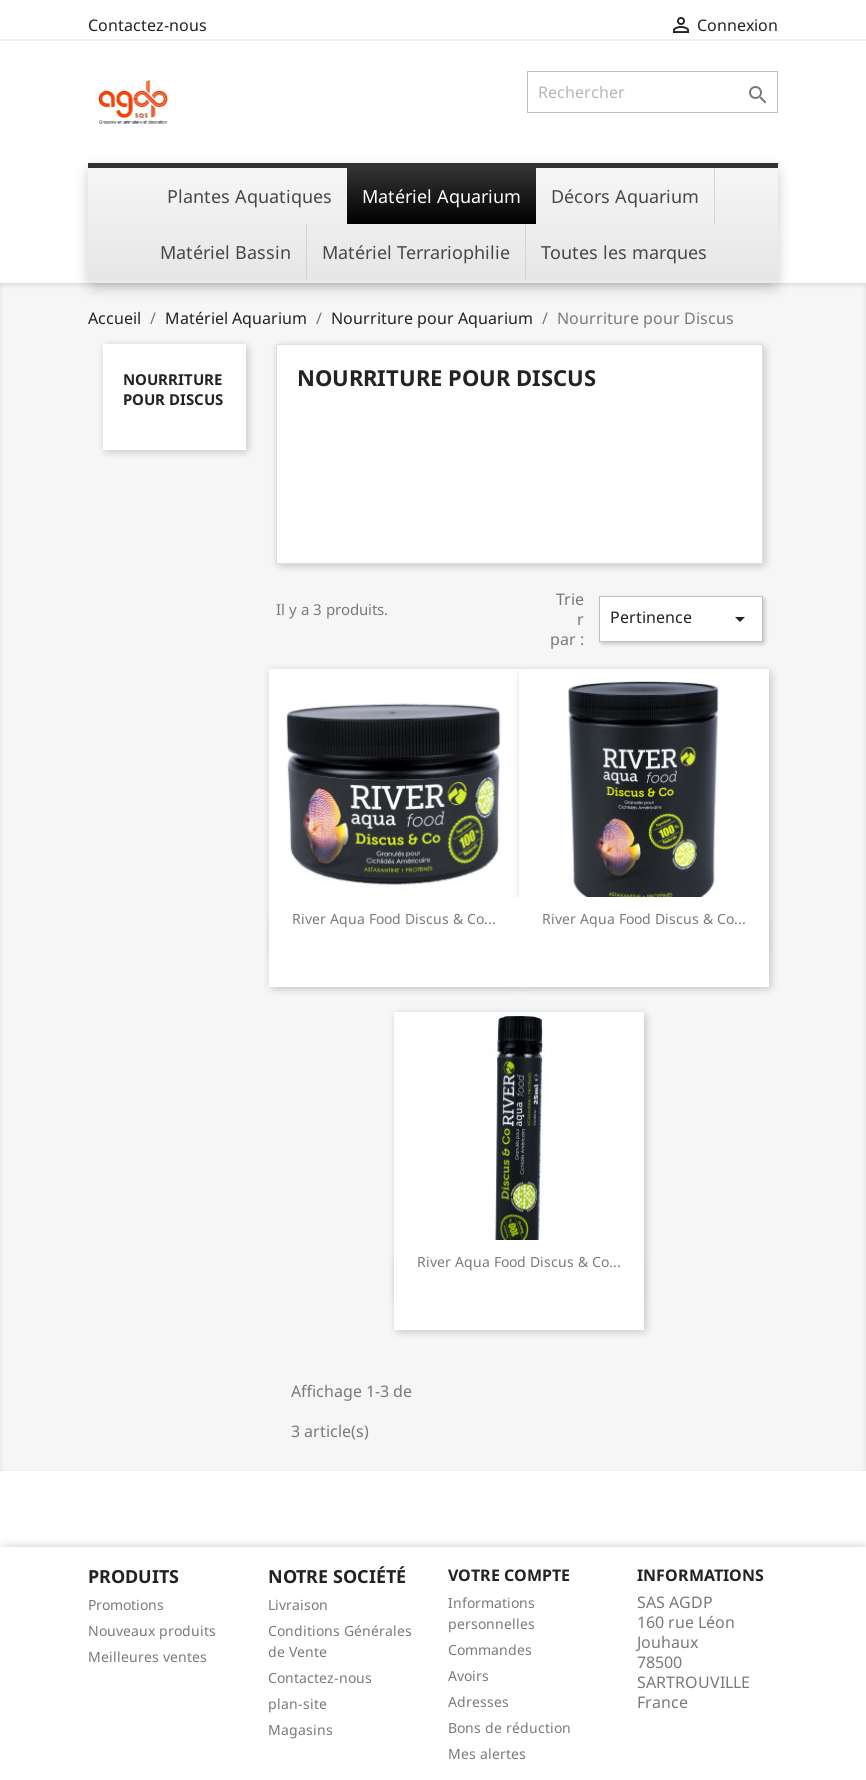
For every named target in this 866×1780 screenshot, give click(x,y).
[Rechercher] (652, 92)
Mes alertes (487, 1753)
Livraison (298, 1604)
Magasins (300, 1729)
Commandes (490, 1649)
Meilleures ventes (147, 1656)
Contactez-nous (147, 25)
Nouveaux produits (152, 1630)
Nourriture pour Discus (173, 389)
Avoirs (468, 1675)
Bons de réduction (509, 1727)
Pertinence (681, 618)
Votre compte (509, 1575)
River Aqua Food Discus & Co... (394, 918)
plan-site (297, 1703)
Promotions (126, 1604)
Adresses (478, 1701)
